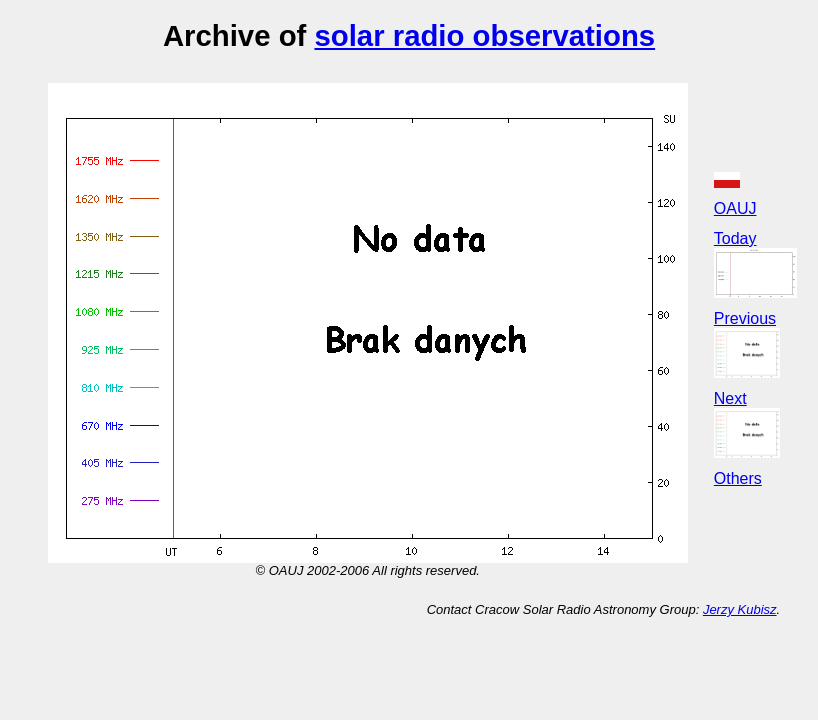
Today (735, 238)
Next (730, 398)
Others (738, 478)
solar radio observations (484, 35)
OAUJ (735, 208)
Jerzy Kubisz (740, 609)
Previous (745, 318)
